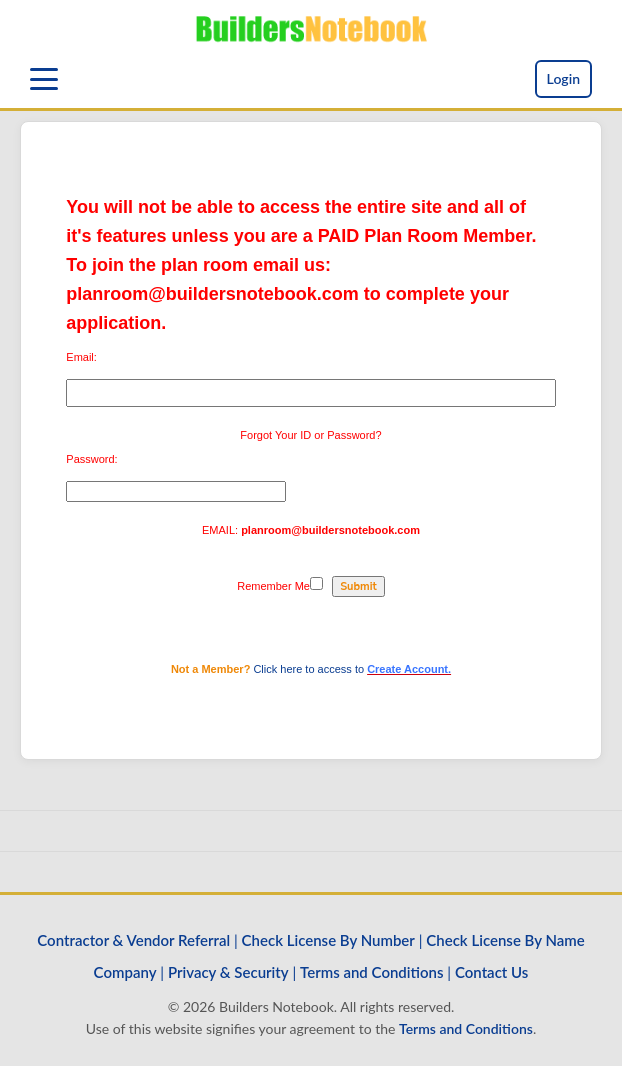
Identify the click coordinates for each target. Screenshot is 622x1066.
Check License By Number (328, 940)
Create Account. (409, 669)
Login (563, 78)
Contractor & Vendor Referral (133, 940)
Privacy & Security (228, 972)
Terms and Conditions (371, 972)
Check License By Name (505, 940)
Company (125, 972)
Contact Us (491, 972)
